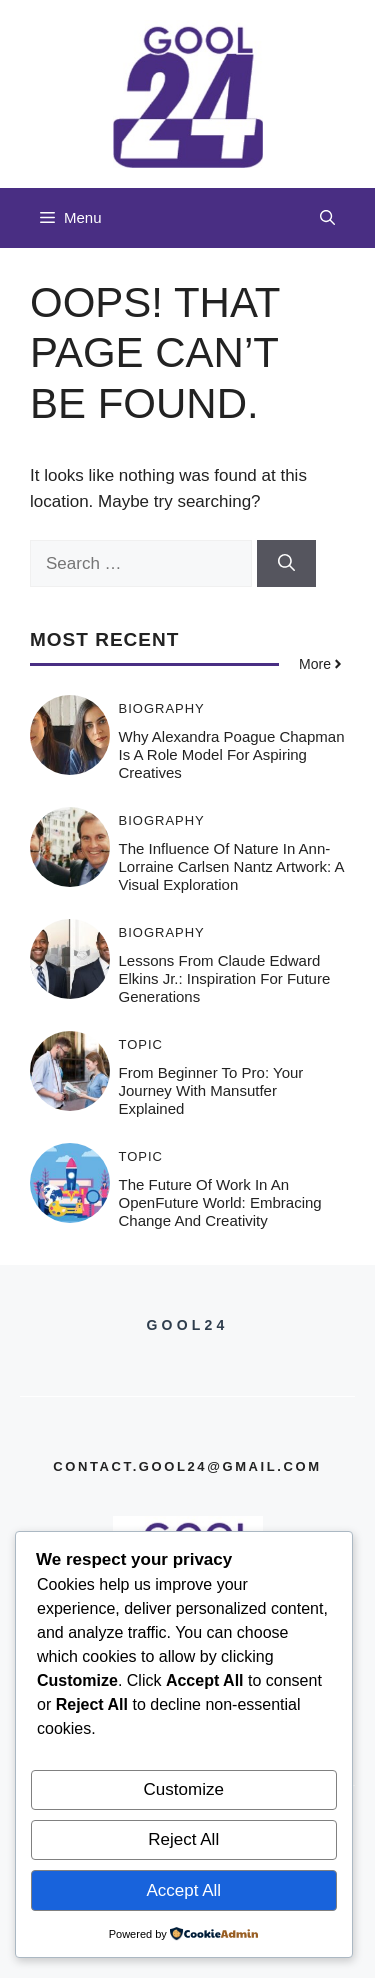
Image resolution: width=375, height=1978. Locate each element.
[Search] (286, 564)
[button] (327, 218)
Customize (184, 1789)
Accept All (183, 1890)
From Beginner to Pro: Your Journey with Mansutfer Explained (211, 1090)
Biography (162, 708)
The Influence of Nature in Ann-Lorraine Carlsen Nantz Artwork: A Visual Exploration (231, 866)
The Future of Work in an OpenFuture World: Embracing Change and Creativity (220, 1202)
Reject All (183, 1839)
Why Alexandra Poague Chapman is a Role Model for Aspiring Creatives (232, 754)
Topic (141, 1044)
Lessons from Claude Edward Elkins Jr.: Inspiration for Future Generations (225, 978)
